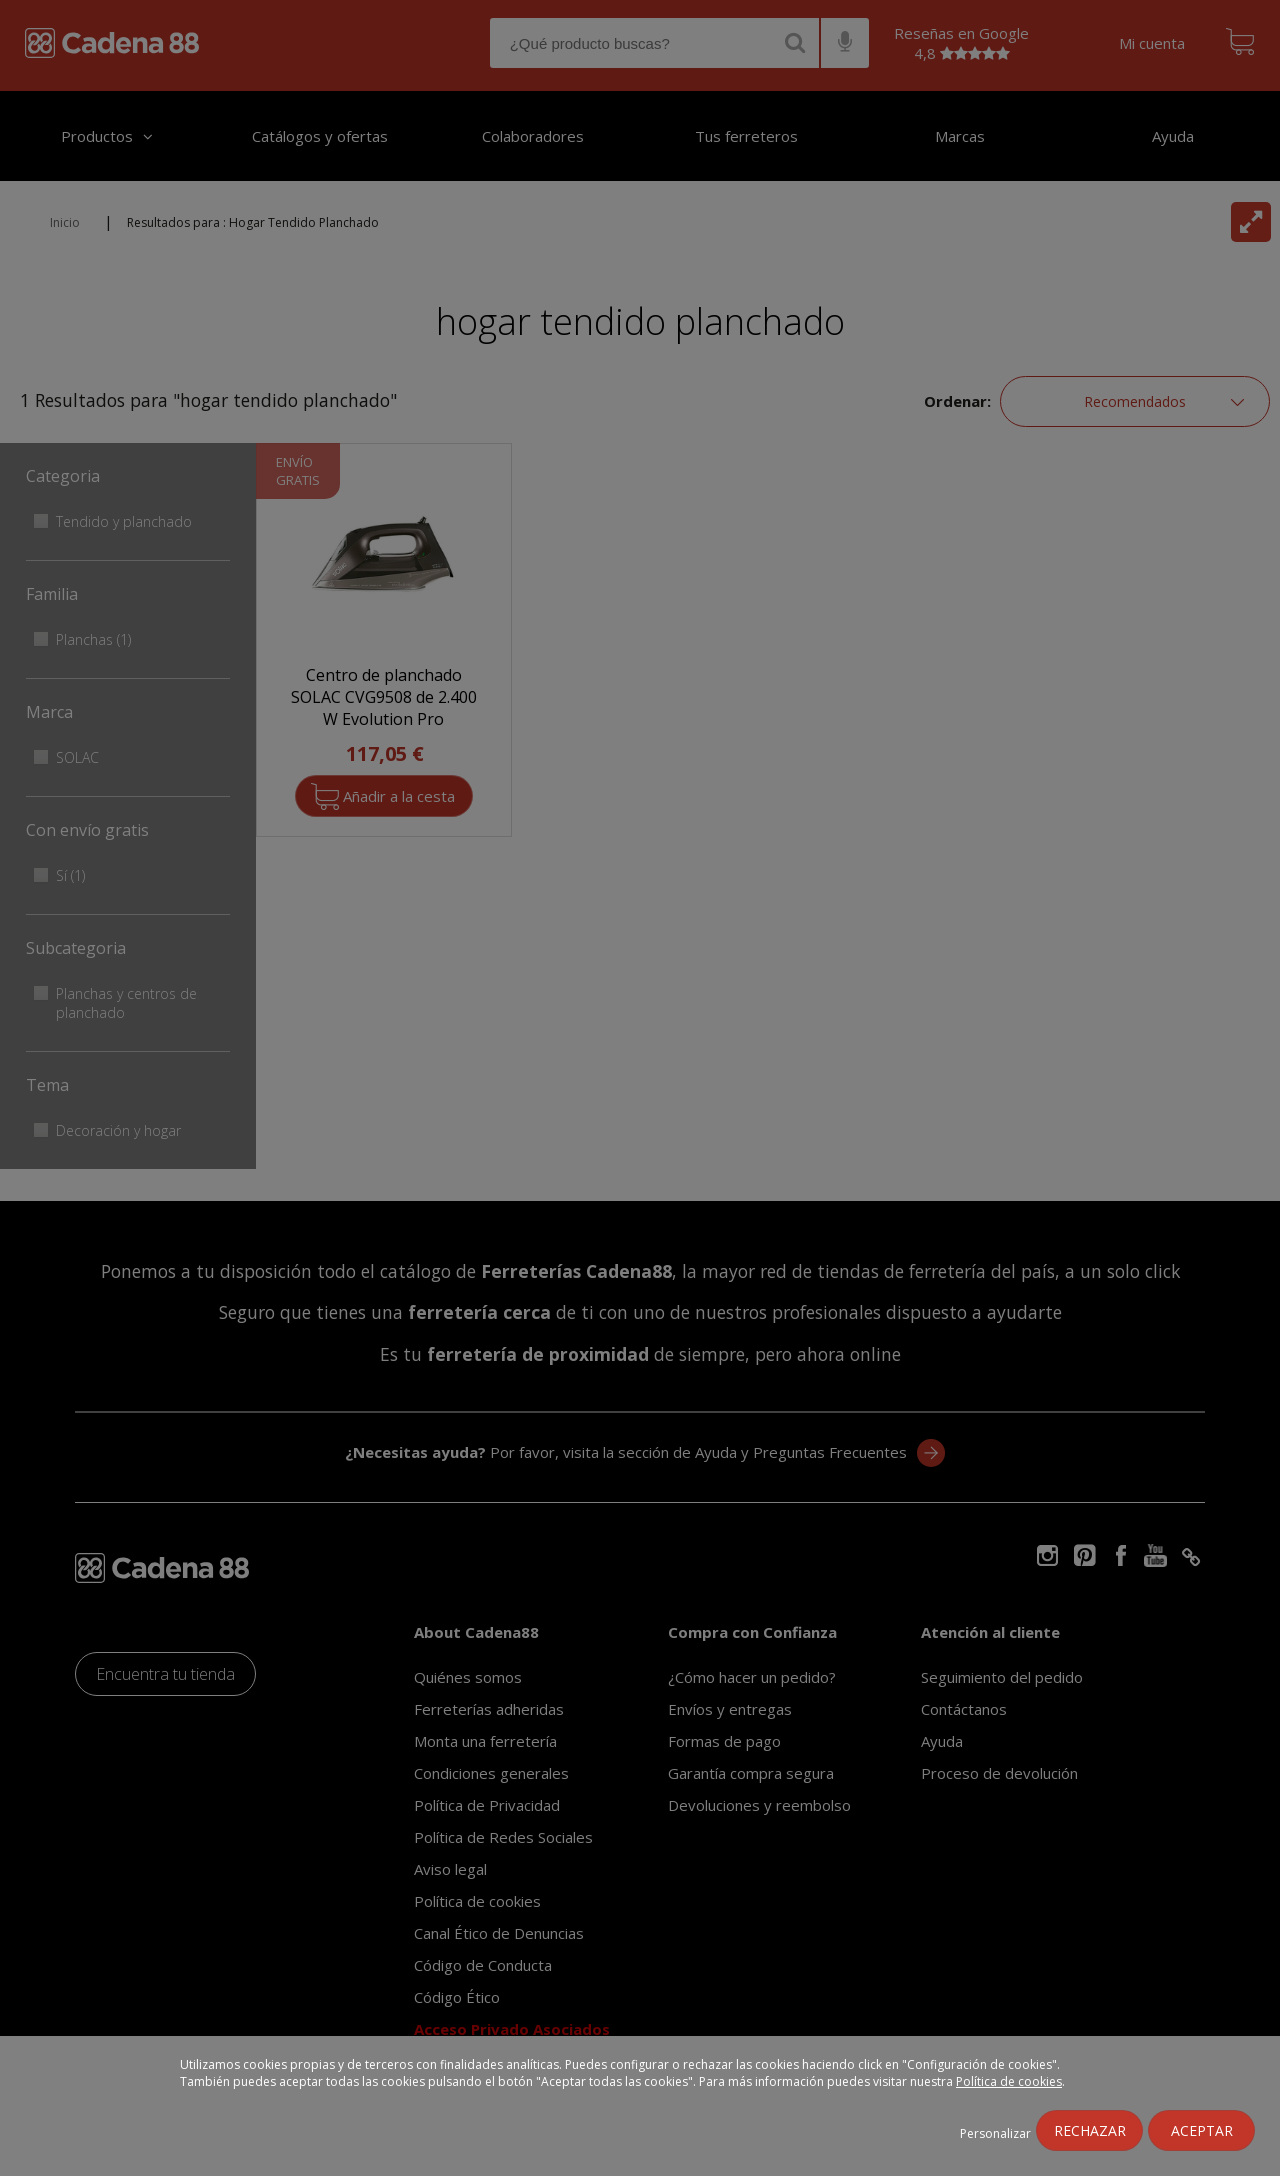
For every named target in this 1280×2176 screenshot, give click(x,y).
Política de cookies (1009, 2081)
